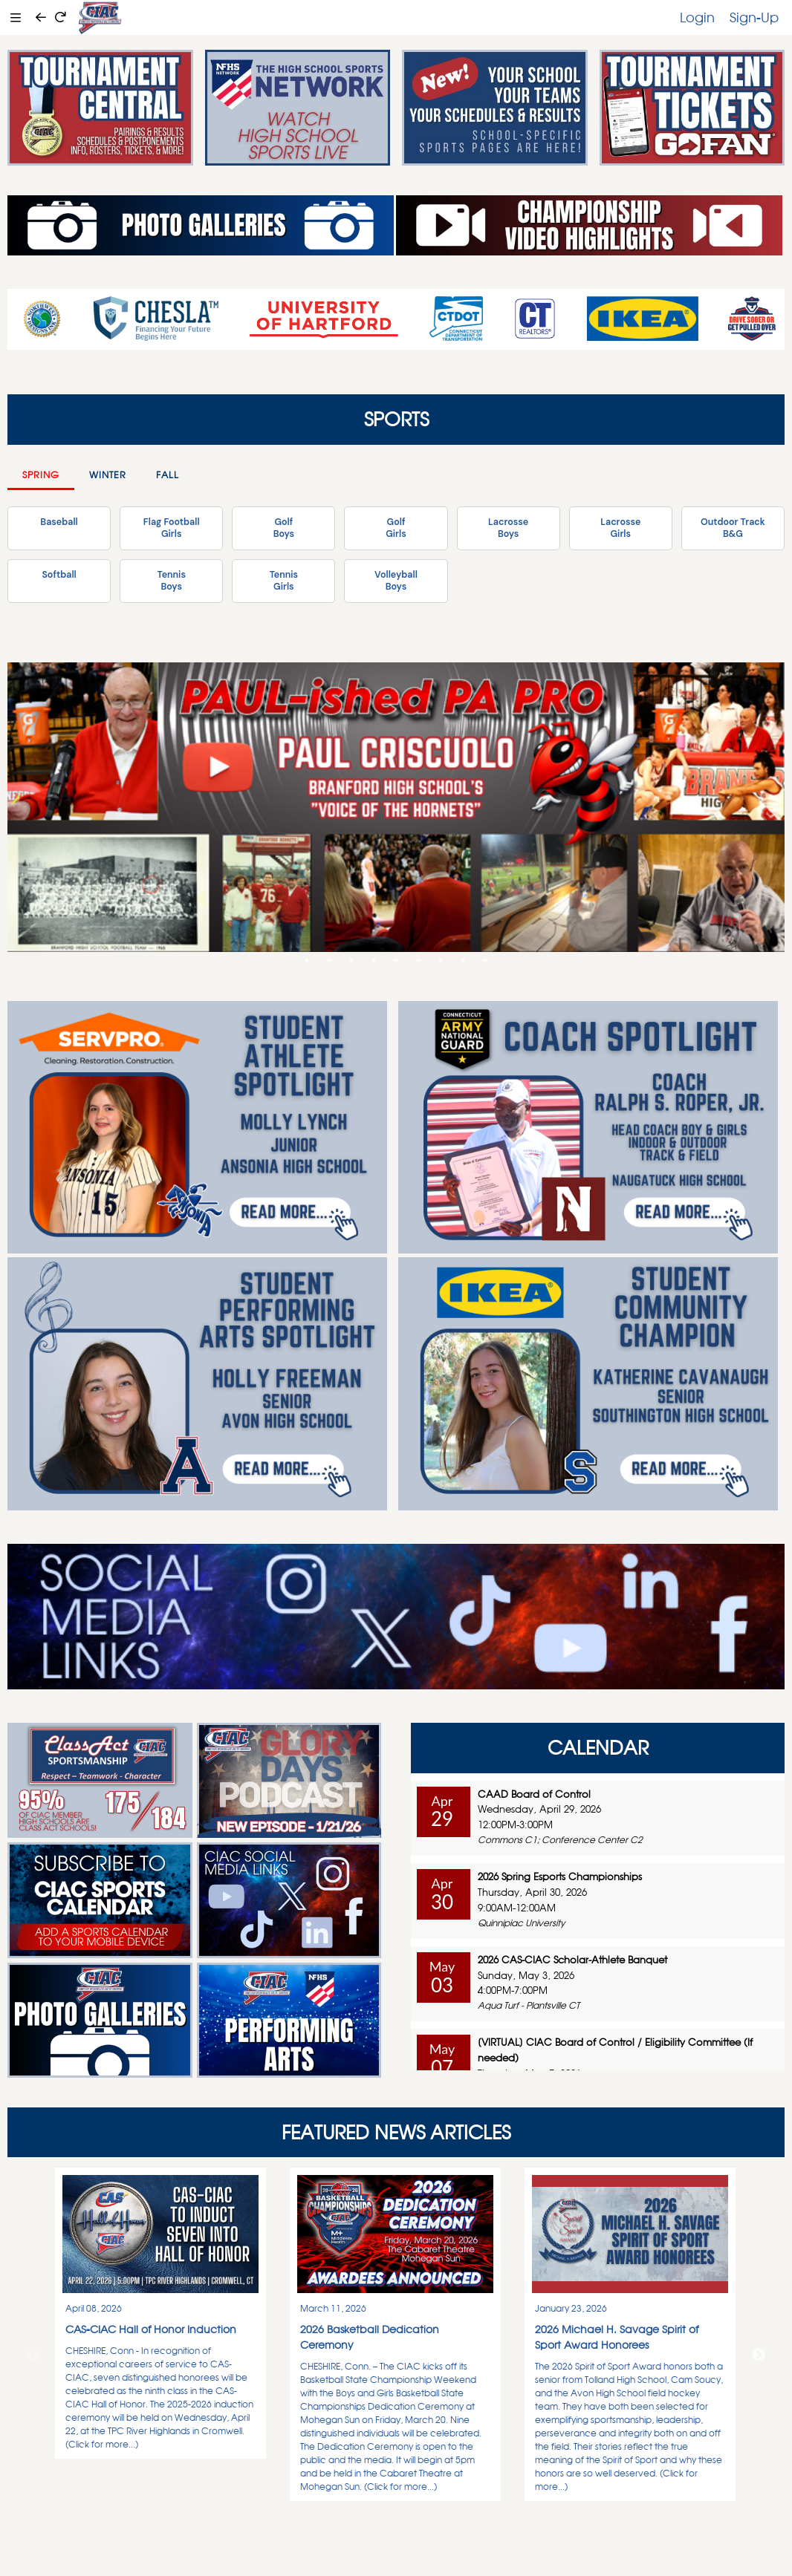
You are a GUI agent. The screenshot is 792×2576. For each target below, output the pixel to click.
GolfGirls (396, 528)
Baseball (58, 522)
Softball (59, 575)
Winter (107, 474)
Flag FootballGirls (171, 528)
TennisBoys (171, 581)
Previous (33, 2355)
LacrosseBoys (508, 528)
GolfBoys (283, 528)
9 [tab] (485, 960)
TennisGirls (284, 581)
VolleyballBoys (396, 581)
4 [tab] (373, 960)
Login (697, 17)
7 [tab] (440, 960)
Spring (40, 474)
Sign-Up (754, 17)
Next (758, 2355)
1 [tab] (306, 960)
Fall (167, 474)
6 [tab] (418, 960)
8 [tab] (462, 960)
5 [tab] (396, 960)
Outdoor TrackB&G (733, 528)
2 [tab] (329, 960)
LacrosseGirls (620, 528)
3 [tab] (351, 960)
